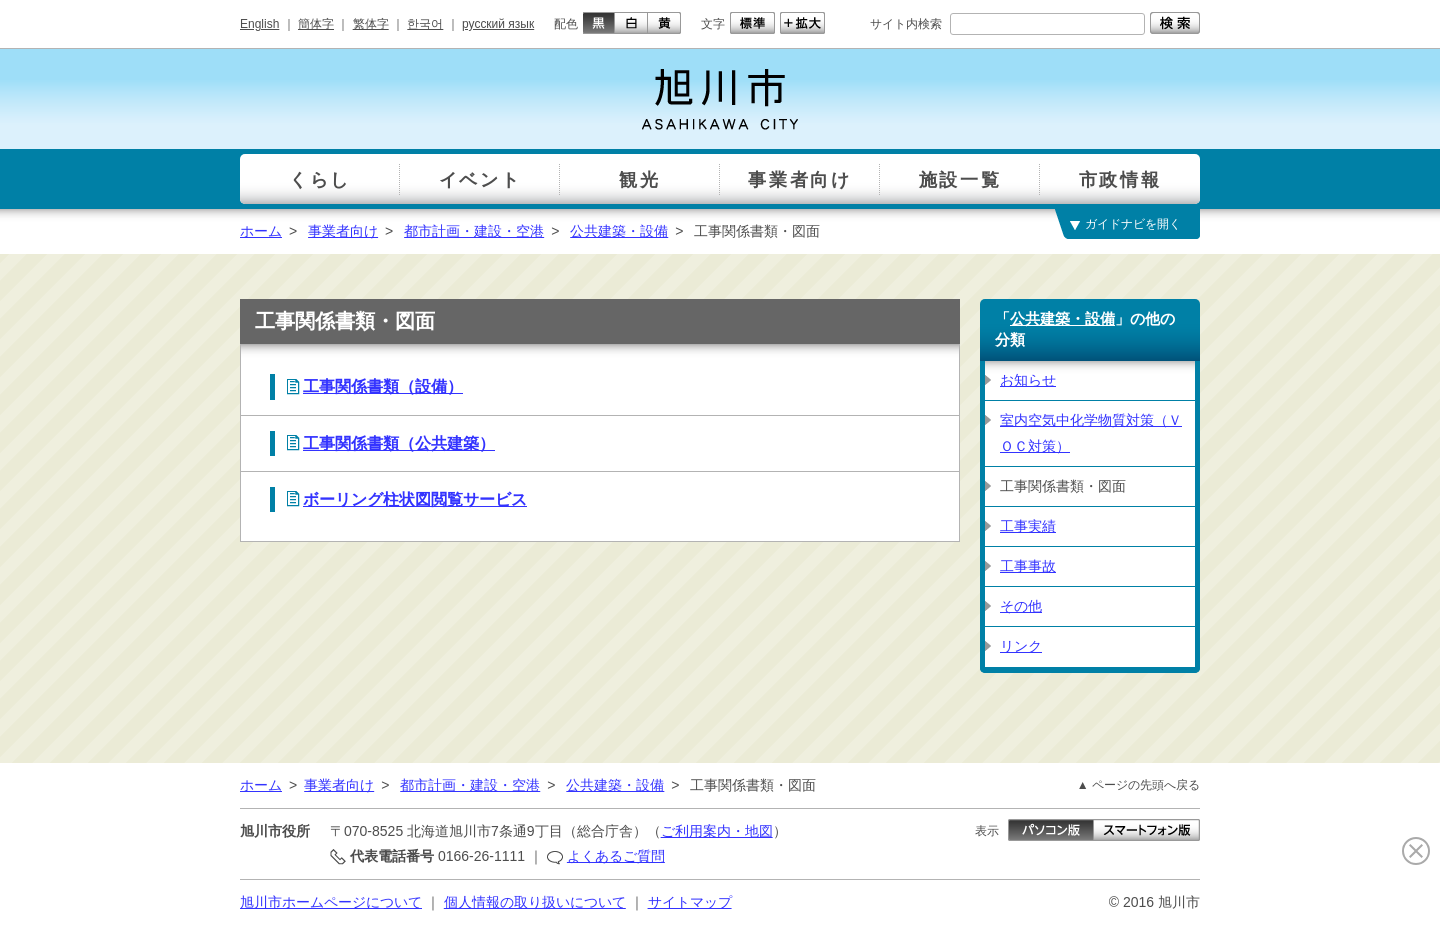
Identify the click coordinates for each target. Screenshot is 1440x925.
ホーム (261, 231)
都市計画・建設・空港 (474, 231)
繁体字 (371, 24)
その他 (1021, 606)
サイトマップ (690, 902)
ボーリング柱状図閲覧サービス (415, 499)
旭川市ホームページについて (331, 902)
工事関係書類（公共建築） (399, 443)
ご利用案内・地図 (717, 831)
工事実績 (1028, 526)
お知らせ (1028, 380)
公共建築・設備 (619, 231)
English (259, 24)
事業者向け (343, 231)
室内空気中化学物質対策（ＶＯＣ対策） (1091, 432)
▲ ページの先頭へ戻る (1138, 785)
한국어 (425, 24)
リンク (1021, 646)
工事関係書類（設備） (383, 386)
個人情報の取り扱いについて (535, 902)
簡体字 (316, 24)
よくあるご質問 (616, 856)
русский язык (498, 24)
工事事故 (1028, 566)
